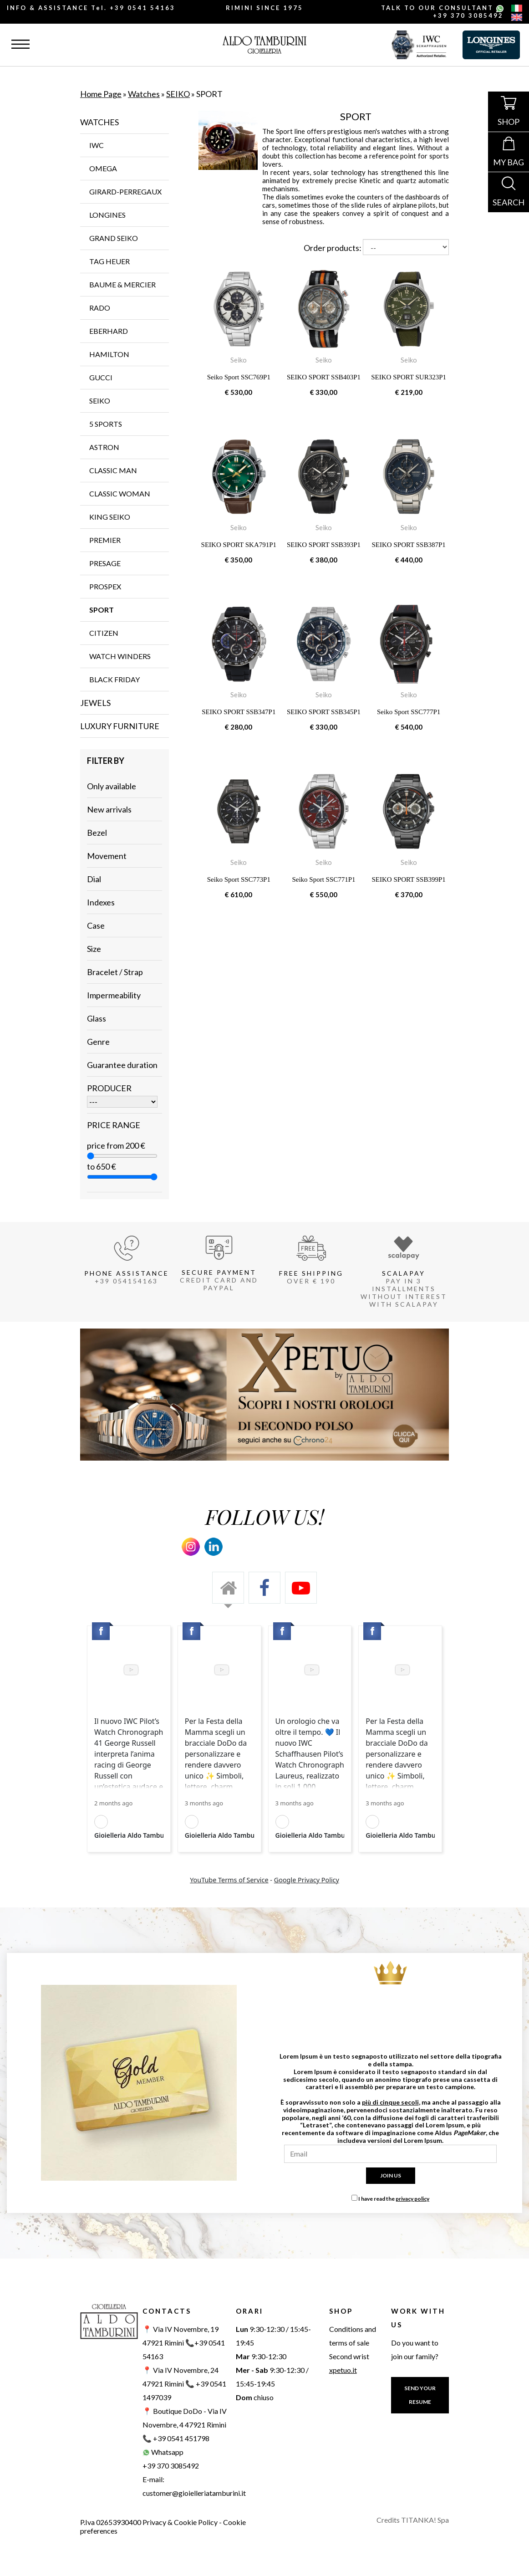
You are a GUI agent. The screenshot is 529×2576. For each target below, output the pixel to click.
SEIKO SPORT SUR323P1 (408, 377)
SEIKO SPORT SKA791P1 (239, 544)
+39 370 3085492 (468, 15)
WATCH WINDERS (120, 656)
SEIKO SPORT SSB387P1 (409, 544)
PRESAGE (105, 563)
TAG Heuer (109, 261)
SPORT (101, 609)
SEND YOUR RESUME (420, 2395)
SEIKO (178, 94)
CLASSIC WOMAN (119, 493)
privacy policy (412, 2198)
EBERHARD (108, 331)
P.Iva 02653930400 (110, 2522)
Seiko (238, 360)
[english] (516, 18)
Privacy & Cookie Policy (180, 2522)
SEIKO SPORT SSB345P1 (324, 712)
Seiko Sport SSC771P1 (323, 879)
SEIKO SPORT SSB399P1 (409, 879)
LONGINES (107, 214)
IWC (96, 145)
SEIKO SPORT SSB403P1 (324, 377)
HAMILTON (109, 354)
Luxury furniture (119, 726)
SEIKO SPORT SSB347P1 (238, 712)
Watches (144, 94)
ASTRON (104, 447)
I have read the (393, 2199)
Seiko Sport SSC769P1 (238, 377)
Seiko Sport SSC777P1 (408, 712)
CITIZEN (103, 633)
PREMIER (105, 540)
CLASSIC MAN (113, 470)
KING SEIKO (109, 516)
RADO (99, 307)
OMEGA (103, 168)
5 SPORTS (105, 423)
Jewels (95, 703)
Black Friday (114, 679)
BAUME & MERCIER (122, 284)
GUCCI (100, 377)
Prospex (105, 586)
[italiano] (516, 9)
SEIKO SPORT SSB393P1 (324, 544)
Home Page (101, 94)
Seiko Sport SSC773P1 (238, 879)
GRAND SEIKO (113, 238)
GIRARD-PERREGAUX (125, 191)
